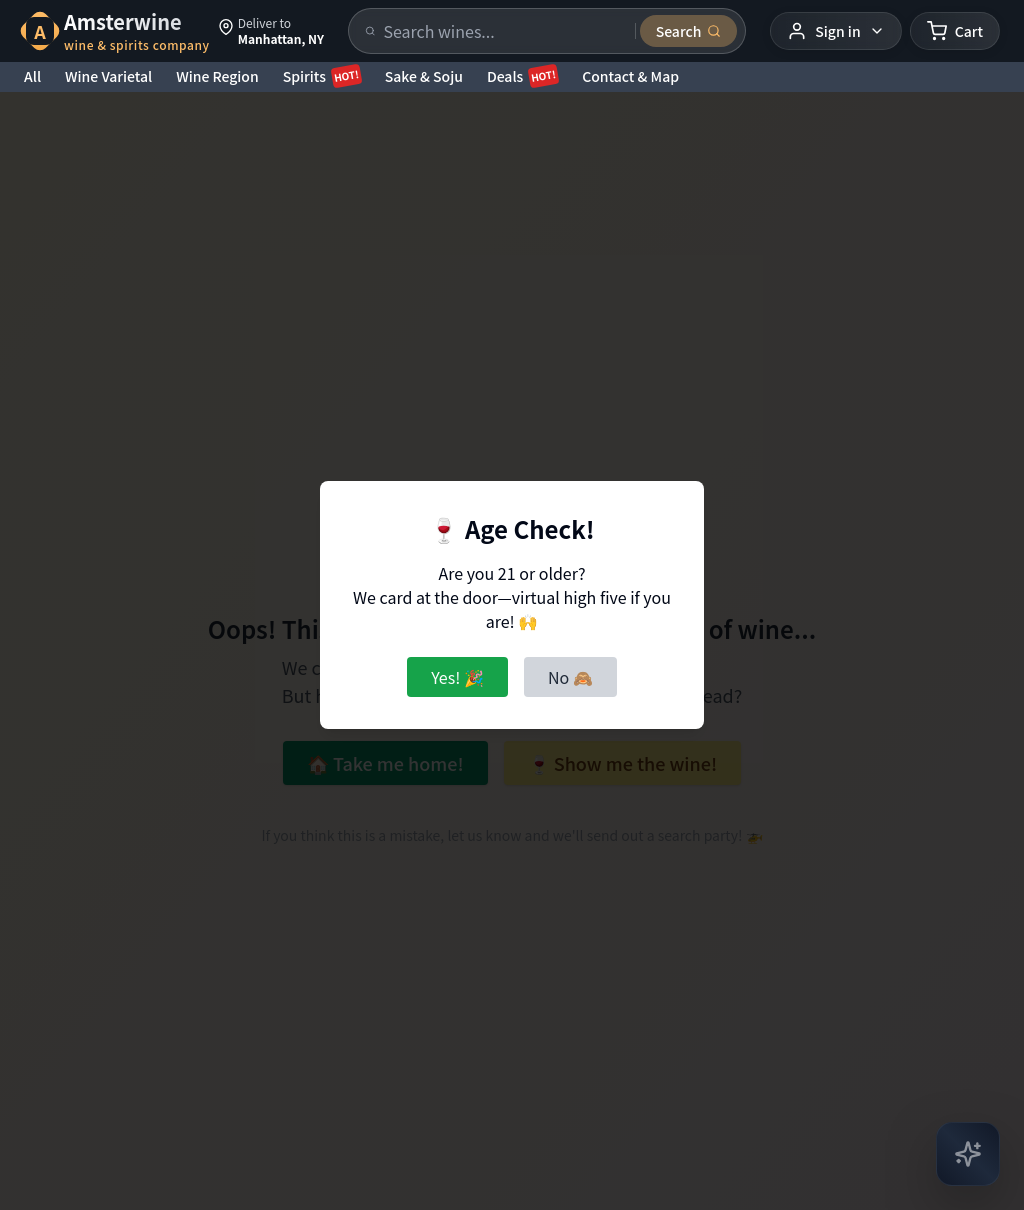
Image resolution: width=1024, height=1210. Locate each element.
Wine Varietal (108, 76)
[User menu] (835, 31)
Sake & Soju (424, 76)
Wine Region (217, 76)
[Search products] (503, 31)
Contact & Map (630, 76)
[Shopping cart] (955, 31)
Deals (522, 76)
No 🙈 (570, 677)
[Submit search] (689, 31)
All (32, 76)
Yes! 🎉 (457, 677)
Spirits (322, 76)
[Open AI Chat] (968, 1154)
